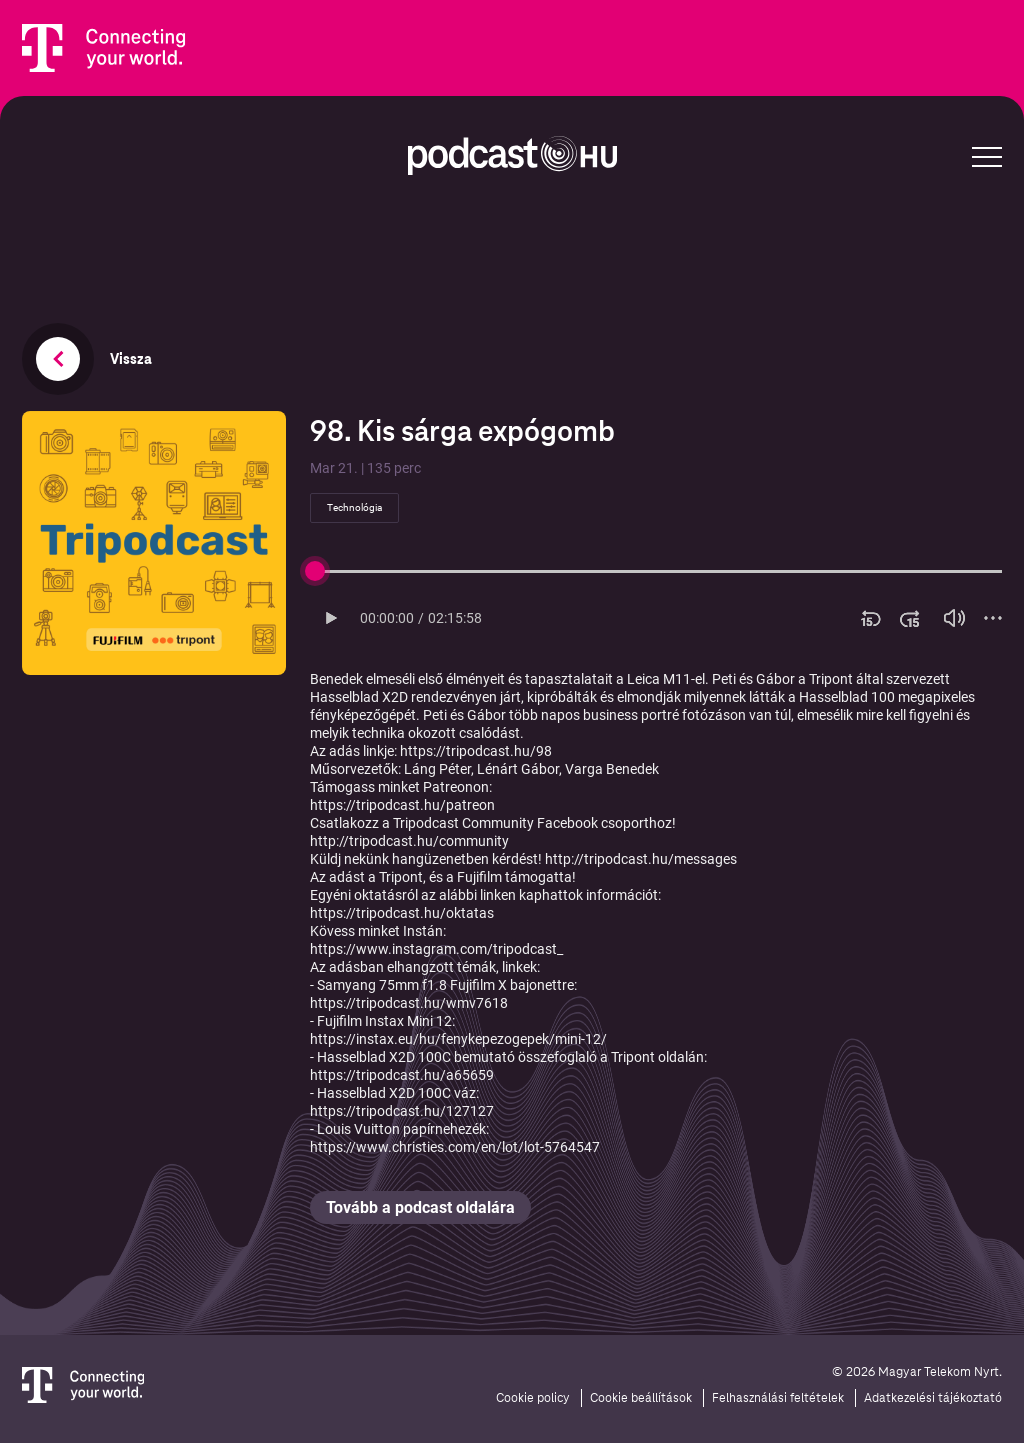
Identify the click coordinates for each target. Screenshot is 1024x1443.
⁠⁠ (402, 805)
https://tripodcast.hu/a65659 (402, 1075)
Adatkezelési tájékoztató (933, 1398)
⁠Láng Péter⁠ (437, 769)
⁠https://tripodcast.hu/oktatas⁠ (402, 913)
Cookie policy (533, 1398)
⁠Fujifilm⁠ (479, 877)
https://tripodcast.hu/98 (476, 751)
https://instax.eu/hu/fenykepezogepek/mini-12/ (458, 1039)
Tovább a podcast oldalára (420, 1207)
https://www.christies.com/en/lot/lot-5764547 (455, 1147)
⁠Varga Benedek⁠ (612, 769)
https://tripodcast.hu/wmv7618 (409, 1003)
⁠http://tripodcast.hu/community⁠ (409, 841)
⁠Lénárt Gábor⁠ (518, 769)
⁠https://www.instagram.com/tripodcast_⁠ (436, 949)
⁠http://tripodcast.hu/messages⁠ (641, 859)
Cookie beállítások (641, 1398)
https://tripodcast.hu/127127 (402, 1111)
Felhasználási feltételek (778, 1398)
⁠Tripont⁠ (401, 877)
